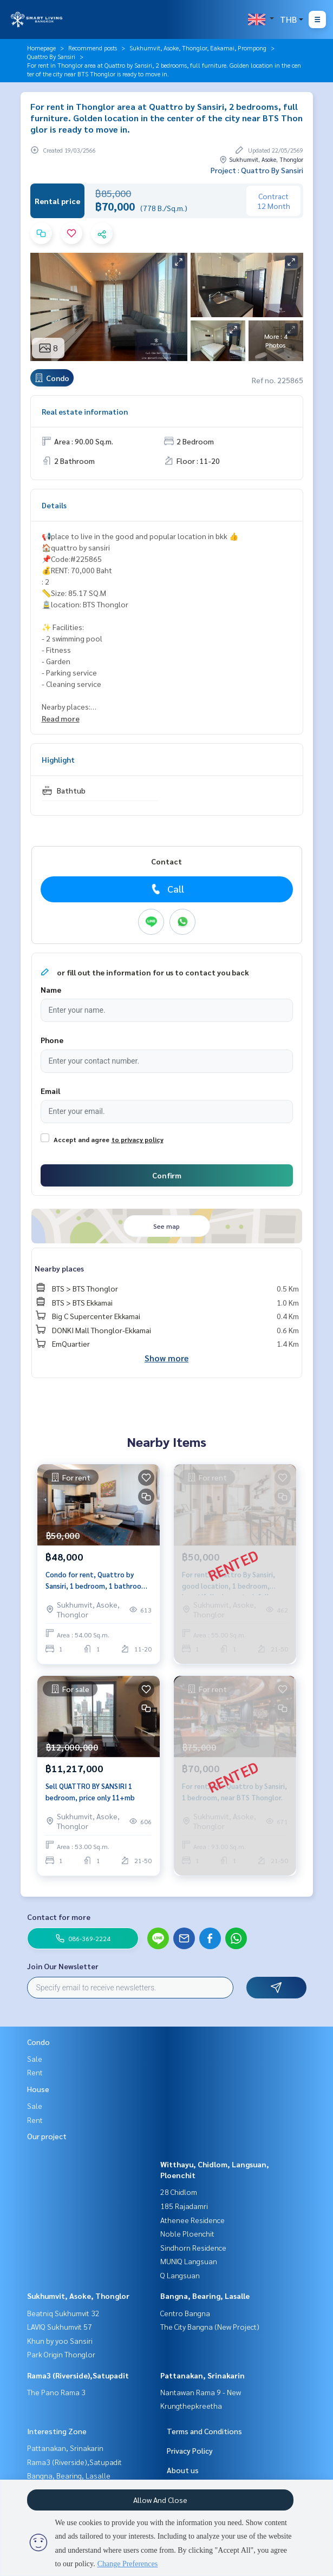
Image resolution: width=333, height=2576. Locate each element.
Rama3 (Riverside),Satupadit (78, 2375)
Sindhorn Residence (193, 2247)
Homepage (41, 47)
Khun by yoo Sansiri (60, 2340)
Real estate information (85, 411)
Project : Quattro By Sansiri (257, 170)
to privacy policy (138, 1139)
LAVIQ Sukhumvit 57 (59, 2326)
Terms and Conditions (204, 2431)
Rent (35, 2072)
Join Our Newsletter (63, 1966)
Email (50, 1091)
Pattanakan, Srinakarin (202, 2375)
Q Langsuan (180, 2275)
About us (183, 2470)
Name (51, 989)
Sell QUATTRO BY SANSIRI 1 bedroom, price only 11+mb (90, 1791)
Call (166, 888)
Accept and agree (81, 1139)
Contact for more (58, 1917)
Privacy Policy (190, 2450)
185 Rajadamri (184, 2206)
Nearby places (59, 1268)
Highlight (58, 759)
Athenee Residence (192, 2220)
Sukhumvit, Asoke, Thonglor (78, 2295)
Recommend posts (92, 47)
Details (54, 505)
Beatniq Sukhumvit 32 (63, 2313)
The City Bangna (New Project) (209, 2326)
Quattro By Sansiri (51, 56)
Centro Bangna (185, 2313)
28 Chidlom (178, 2192)
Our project (47, 2136)
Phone (52, 1040)
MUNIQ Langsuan (188, 2261)
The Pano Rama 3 (56, 2392)
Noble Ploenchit (187, 2233)
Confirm (166, 1175)
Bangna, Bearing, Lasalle (205, 2295)
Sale (34, 2058)
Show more (166, 1358)
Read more (61, 718)
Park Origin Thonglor (61, 2354)
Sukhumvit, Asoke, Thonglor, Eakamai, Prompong (197, 47)
